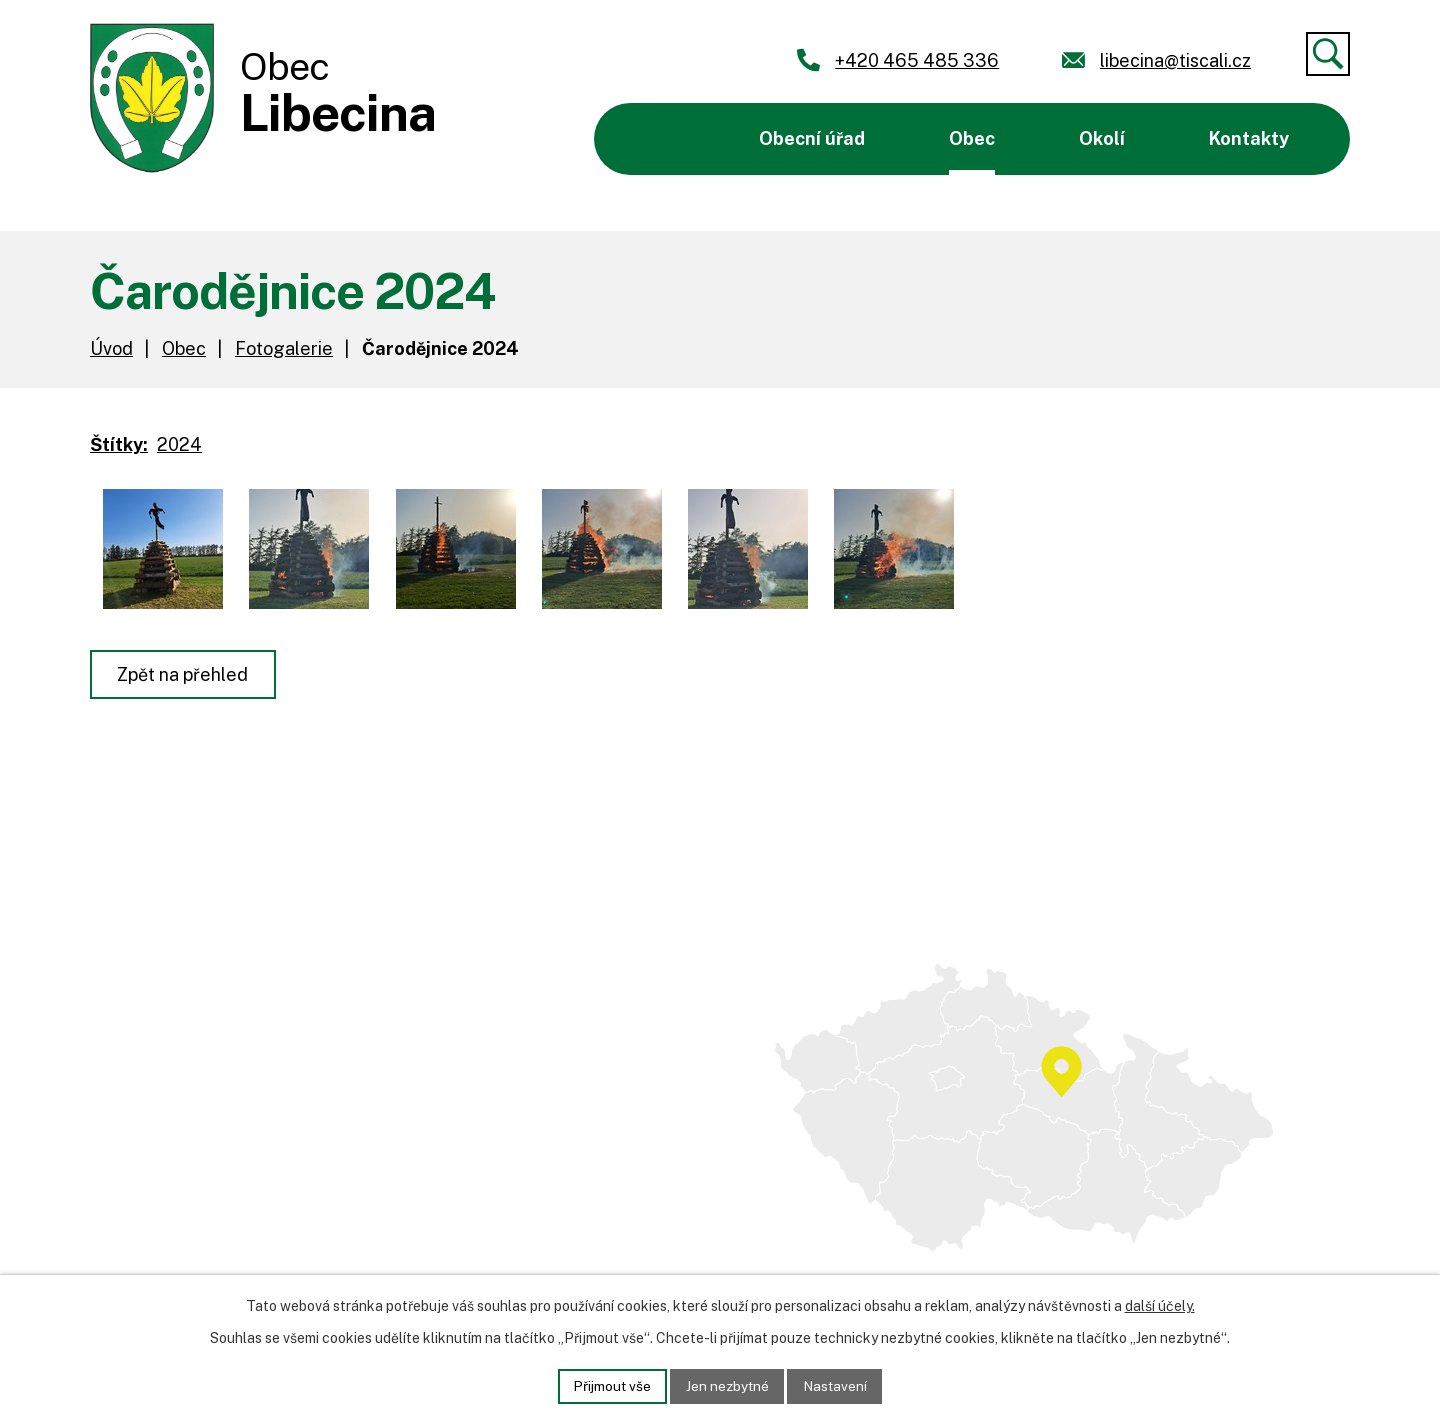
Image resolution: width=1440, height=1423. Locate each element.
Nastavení (838, 1385)
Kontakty (1249, 138)
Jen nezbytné (727, 1385)
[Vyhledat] (1328, 54)
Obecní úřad (812, 138)
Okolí (1102, 138)
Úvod (659, 139)
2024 (179, 444)
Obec (972, 138)
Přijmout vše (610, 1385)
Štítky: (119, 444)
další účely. (1160, 1305)
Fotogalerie (284, 348)
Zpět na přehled (184, 674)
